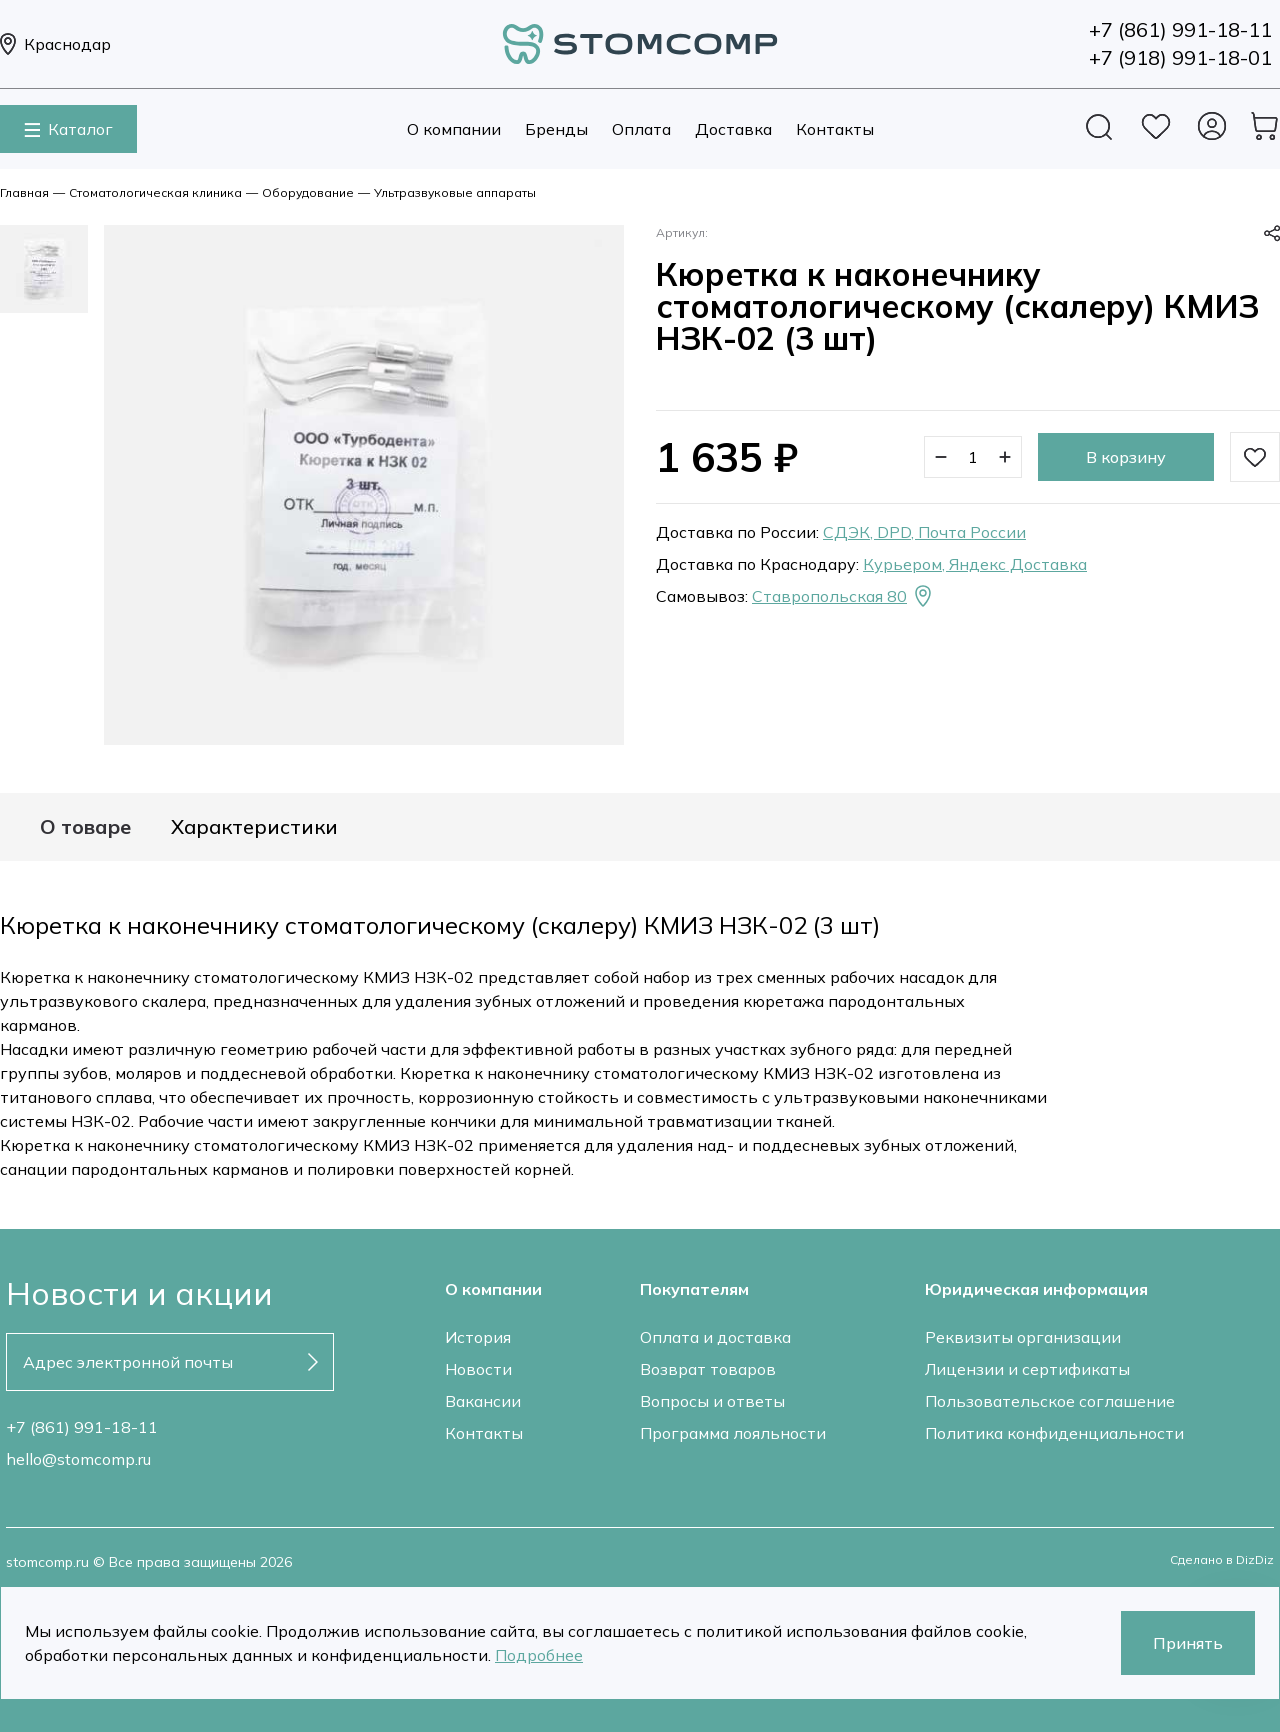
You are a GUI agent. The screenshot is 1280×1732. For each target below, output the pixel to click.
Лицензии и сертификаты (1027, 1369)
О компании (454, 129)
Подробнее (539, 1655)
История (478, 1337)
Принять (1188, 1643)
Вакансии (483, 1401)
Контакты (835, 129)
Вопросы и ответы (712, 1401)
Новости (478, 1369)
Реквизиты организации (1023, 1337)
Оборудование (308, 192)
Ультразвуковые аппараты (455, 192)
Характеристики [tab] (254, 827)
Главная (24, 192)
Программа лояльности (733, 1433)
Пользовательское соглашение (1050, 1401)
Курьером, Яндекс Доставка (975, 564)
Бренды (556, 129)
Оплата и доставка (715, 1337)
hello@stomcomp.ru (78, 1459)
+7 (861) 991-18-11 (82, 1427)
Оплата (641, 129)
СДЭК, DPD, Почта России (924, 532)
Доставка (733, 129)
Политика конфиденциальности (1054, 1433)
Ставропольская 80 (843, 596)
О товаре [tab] (85, 827)
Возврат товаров (708, 1369)
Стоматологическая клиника (155, 192)
